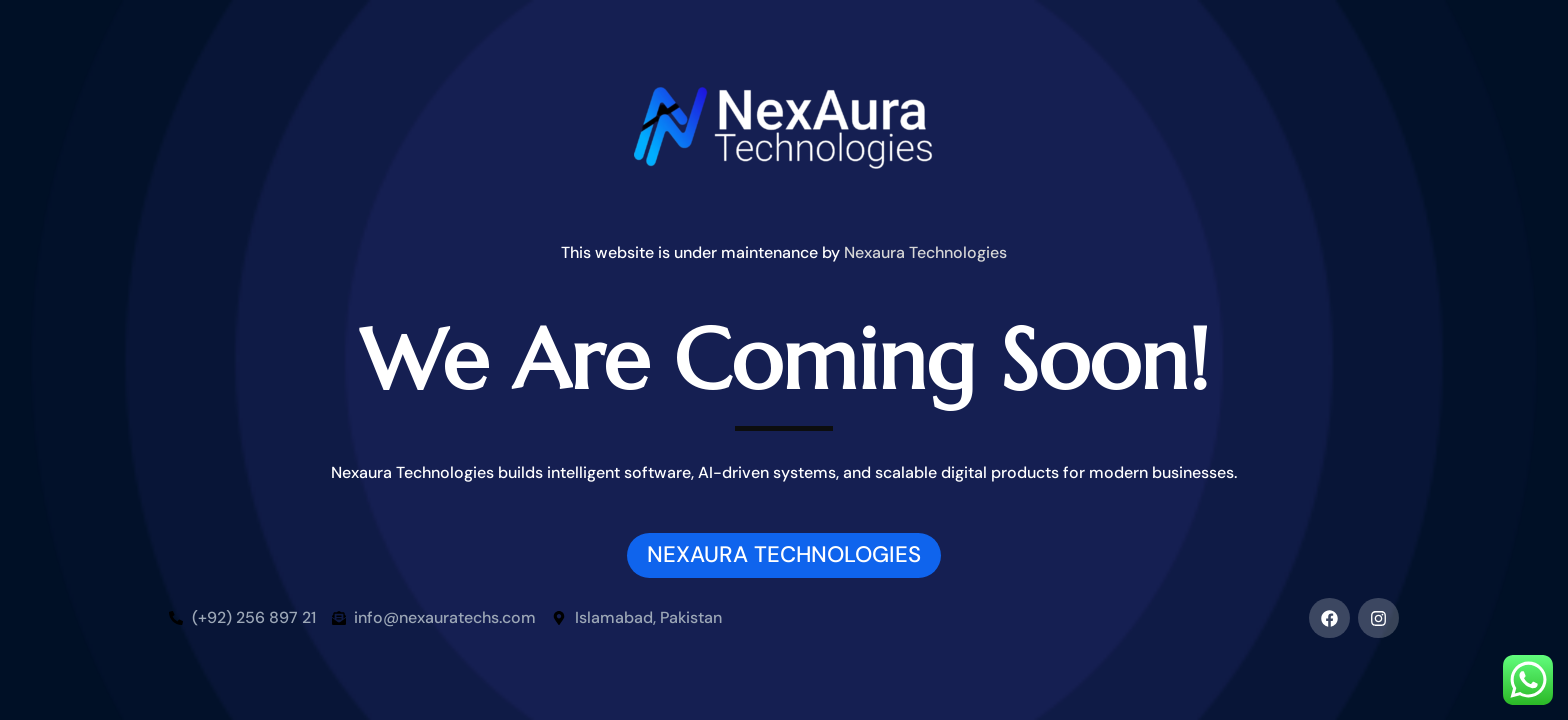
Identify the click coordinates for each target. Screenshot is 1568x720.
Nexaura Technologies (925, 252)
